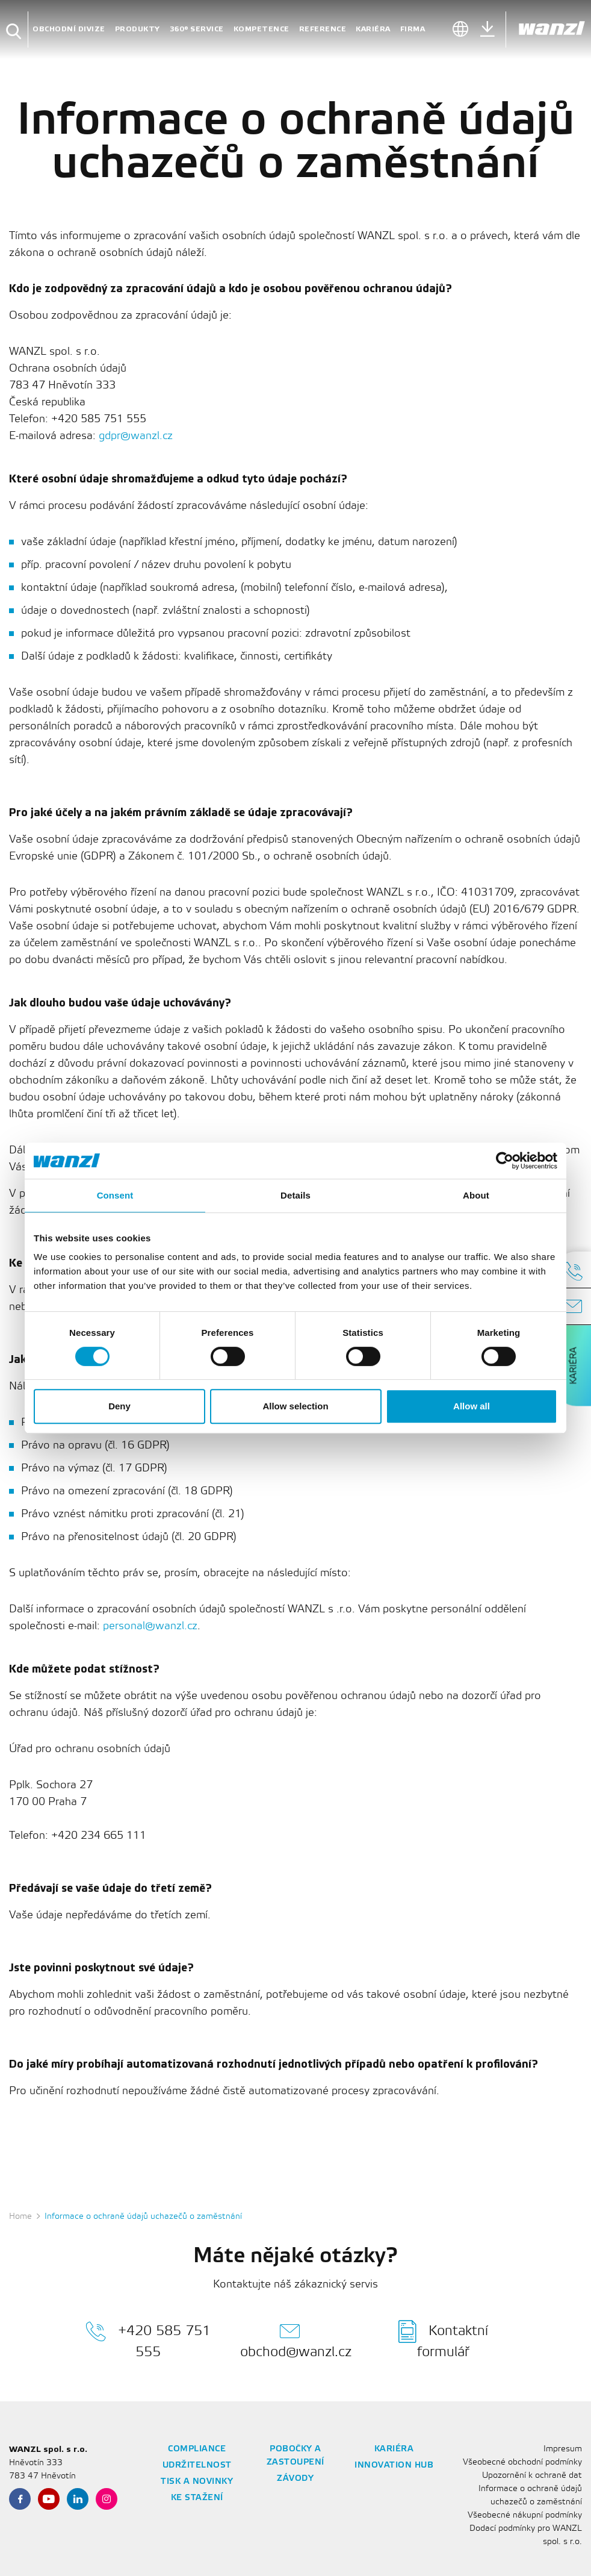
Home (20, 2217)
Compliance (197, 2449)
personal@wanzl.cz (150, 1626)
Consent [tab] (115, 1195)
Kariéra (373, 29)
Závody (295, 2479)
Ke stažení (197, 2498)
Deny (119, 1406)
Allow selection (295, 1406)
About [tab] (476, 1195)
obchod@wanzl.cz (295, 2339)
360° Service (197, 29)
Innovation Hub (393, 2465)
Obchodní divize (68, 29)
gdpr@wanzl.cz (136, 436)
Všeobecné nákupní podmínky (525, 2515)
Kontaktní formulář (443, 2339)
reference (323, 29)
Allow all (471, 1406)
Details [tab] (295, 1195)
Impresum (562, 2449)
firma (412, 29)
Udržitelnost (197, 2465)
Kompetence (261, 29)
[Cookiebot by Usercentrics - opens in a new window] (504, 1161)
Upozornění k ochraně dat (532, 2476)
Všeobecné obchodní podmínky (522, 2462)
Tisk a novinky (197, 2482)
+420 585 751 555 (148, 2339)
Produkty (137, 29)
